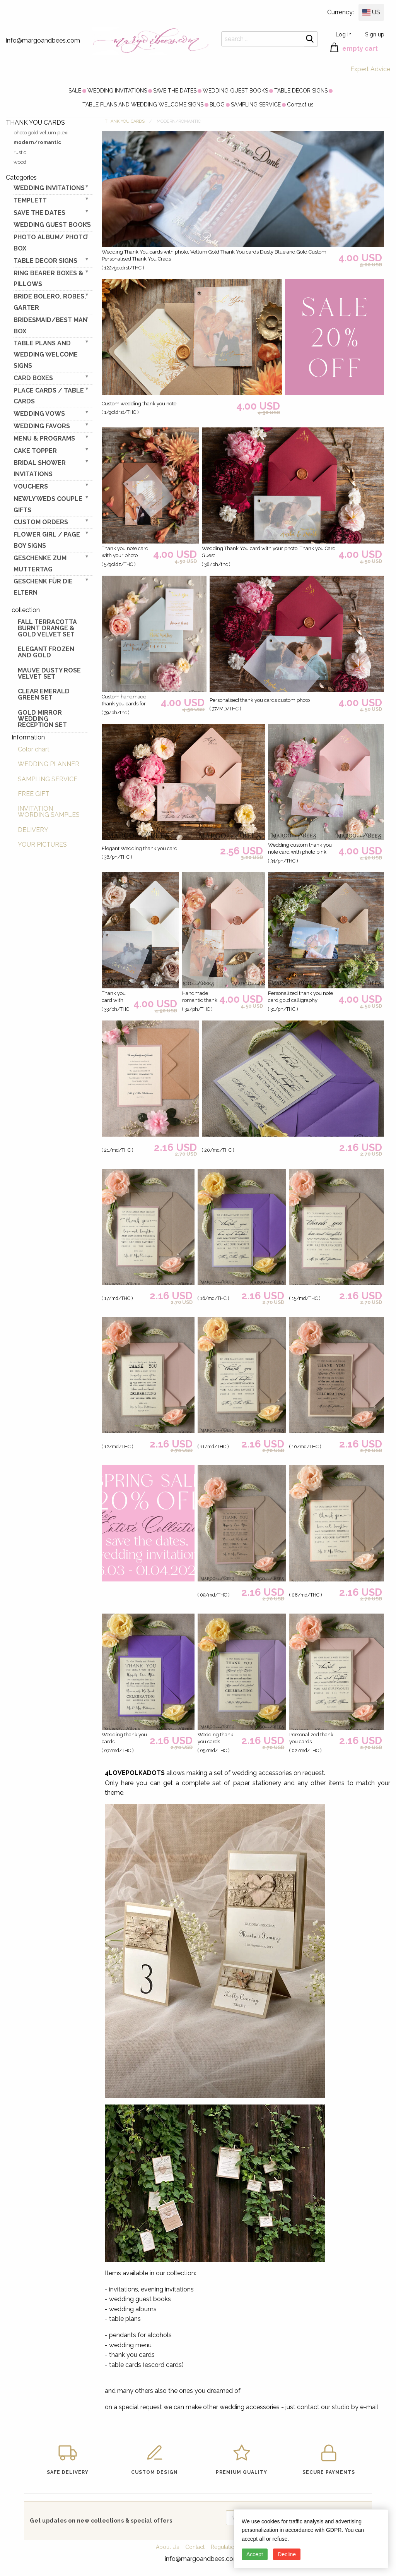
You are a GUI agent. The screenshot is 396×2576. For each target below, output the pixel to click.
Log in (344, 34)
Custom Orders (41, 522)
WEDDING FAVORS (42, 426)
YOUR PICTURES (42, 844)
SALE (74, 90)
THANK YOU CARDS (125, 121)
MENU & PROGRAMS (44, 438)
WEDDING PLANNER (48, 764)
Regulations (225, 2547)
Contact (195, 2547)
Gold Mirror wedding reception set (42, 719)
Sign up (374, 34)
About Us (167, 2547)
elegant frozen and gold (46, 652)
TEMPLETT (30, 200)
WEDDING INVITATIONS (117, 90)
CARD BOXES (33, 378)
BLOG (217, 104)
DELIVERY (33, 830)
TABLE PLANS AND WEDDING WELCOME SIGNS (142, 104)
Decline (287, 2554)
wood (20, 162)
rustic (20, 152)
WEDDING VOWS (39, 413)
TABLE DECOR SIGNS (301, 90)
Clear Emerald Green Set (44, 694)
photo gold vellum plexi (41, 132)
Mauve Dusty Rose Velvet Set (49, 673)
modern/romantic (37, 142)
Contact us (300, 104)
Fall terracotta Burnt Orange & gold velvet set (47, 628)
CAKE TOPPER (35, 450)
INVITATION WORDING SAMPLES (49, 811)
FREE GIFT (34, 793)
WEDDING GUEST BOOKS (235, 90)
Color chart (34, 749)
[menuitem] (74, 91)
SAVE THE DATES (174, 90)
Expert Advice (370, 69)
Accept (254, 2554)
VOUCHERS (31, 486)
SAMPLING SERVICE (256, 104)
